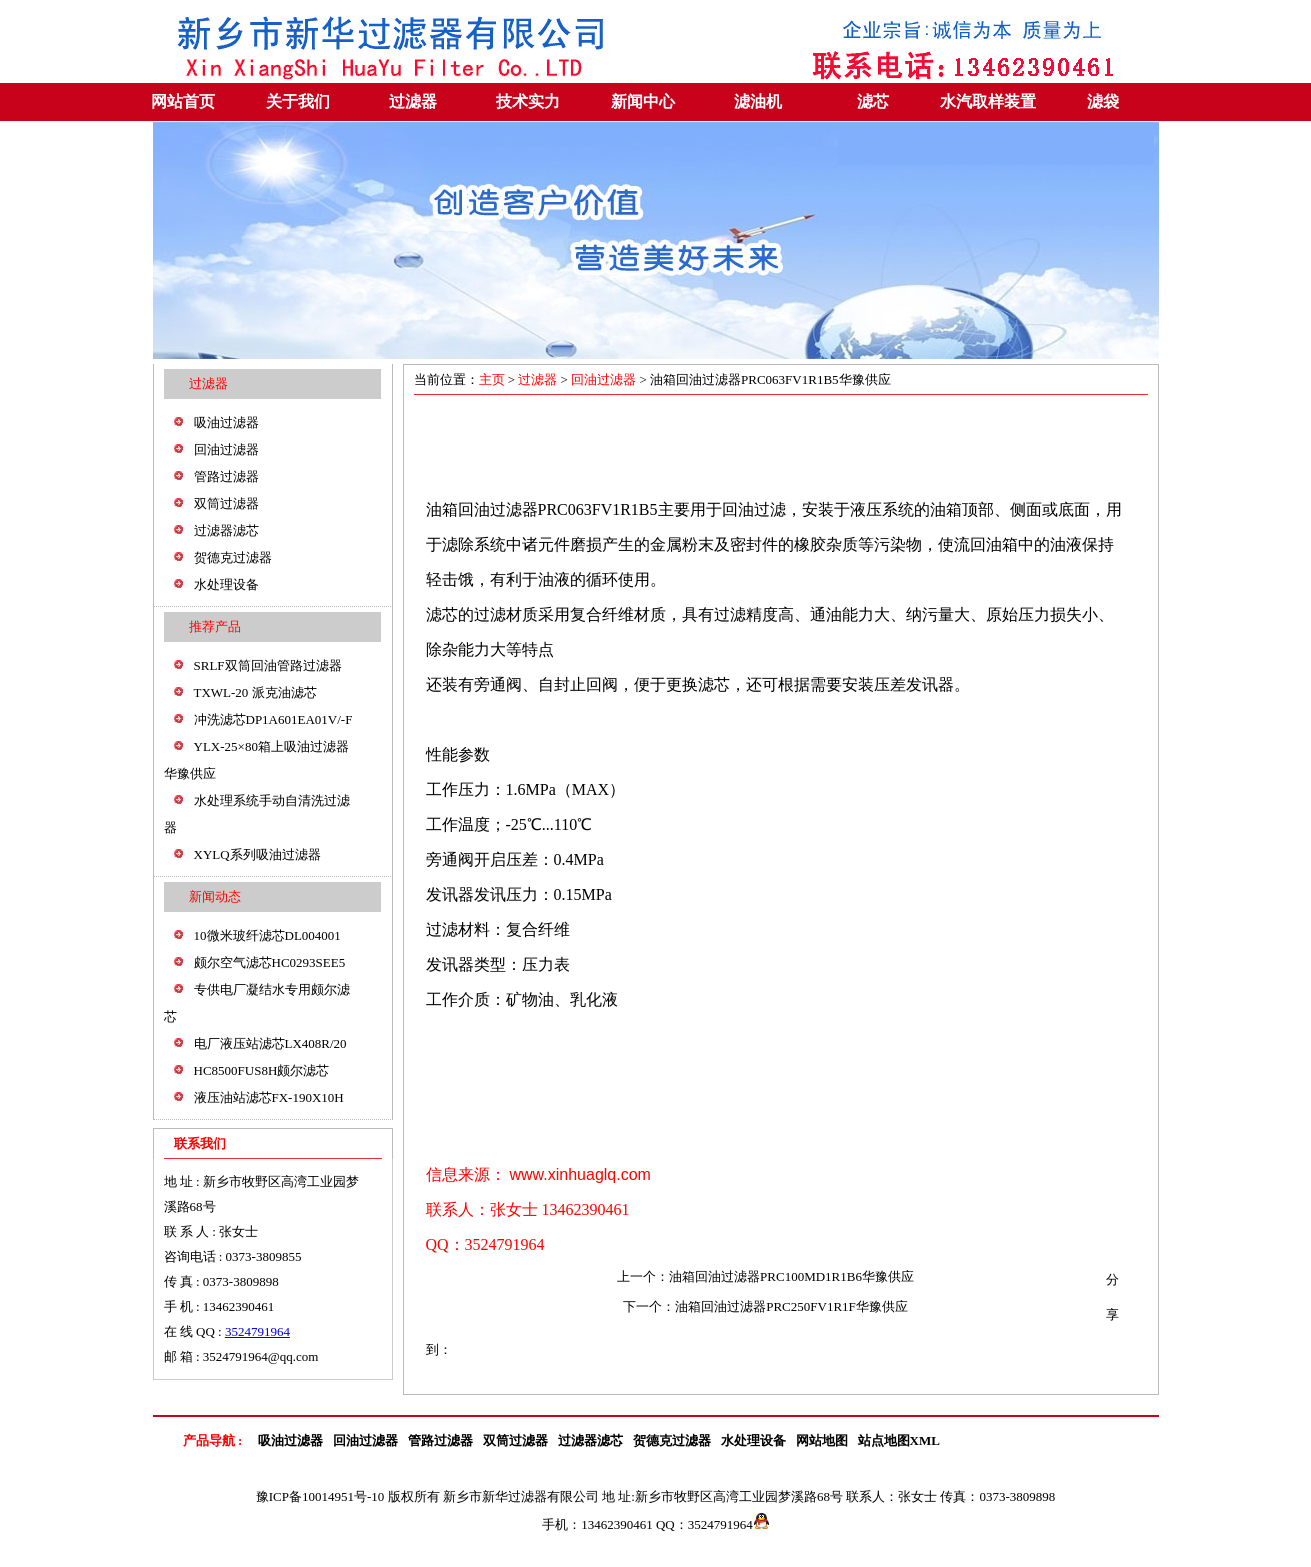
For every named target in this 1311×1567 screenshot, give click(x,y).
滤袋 (1103, 101)
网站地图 (822, 1440)
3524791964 (257, 1331)
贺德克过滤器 (233, 557)
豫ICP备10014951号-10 (320, 1496)
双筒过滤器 (226, 503)
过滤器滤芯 (226, 530)
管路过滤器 (226, 476)
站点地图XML (899, 1440)
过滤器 (413, 101)
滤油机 (758, 101)
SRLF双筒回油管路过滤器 (268, 665)
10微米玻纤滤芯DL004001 (267, 935)
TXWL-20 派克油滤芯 (255, 692)
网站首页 (183, 101)
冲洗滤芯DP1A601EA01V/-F (273, 719)
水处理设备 (226, 584)
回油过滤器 (226, 449)
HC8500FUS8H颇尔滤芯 (262, 1070)
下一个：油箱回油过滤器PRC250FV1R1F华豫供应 (765, 1306)
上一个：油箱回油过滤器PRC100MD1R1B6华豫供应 (765, 1276)
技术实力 (528, 101)
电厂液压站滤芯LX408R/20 (270, 1043)
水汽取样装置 (988, 101)
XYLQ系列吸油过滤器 (257, 854)
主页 (493, 379)
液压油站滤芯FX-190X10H (269, 1097)
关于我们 (298, 101)
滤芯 (873, 101)
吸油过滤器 (226, 422)
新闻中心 (643, 101)
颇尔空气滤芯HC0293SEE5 (270, 962)
